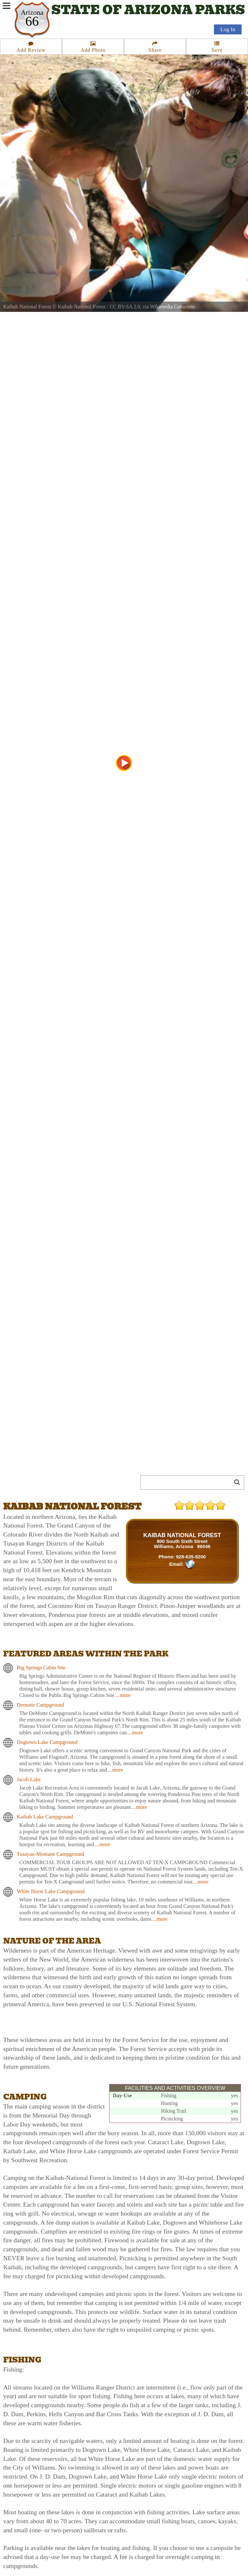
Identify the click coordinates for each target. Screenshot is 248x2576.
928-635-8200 (191, 1556)
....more (122, 1695)
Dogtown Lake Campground (47, 1742)
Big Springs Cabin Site (41, 1667)
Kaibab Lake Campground (45, 1817)
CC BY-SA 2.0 (125, 306)
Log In (227, 29)
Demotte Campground (40, 1705)
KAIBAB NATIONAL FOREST (182, 1535)
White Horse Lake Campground (50, 1891)
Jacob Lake (29, 1779)
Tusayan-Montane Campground (50, 1854)
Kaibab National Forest (81, 306)
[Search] (189, 1482)
